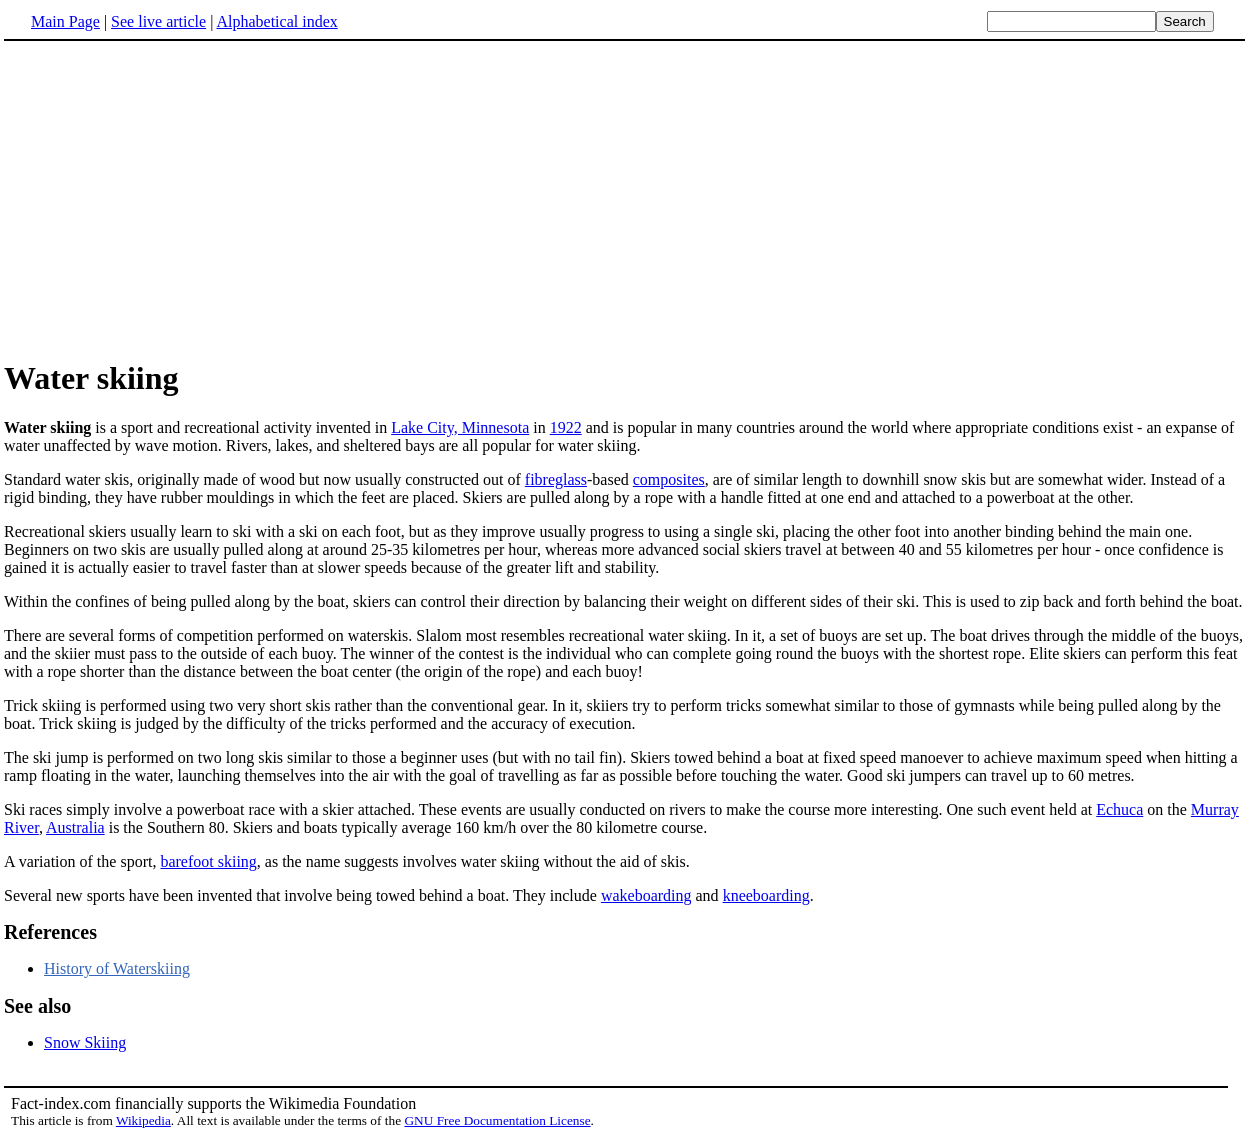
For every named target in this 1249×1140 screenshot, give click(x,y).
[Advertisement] (625, 199)
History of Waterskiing (117, 968)
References (50, 932)
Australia (75, 827)
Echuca (1119, 809)
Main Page (65, 21)
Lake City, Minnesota (460, 427)
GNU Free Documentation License (497, 1120)
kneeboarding (766, 895)
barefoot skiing (208, 861)
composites (669, 479)
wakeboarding (646, 895)
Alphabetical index (276, 21)
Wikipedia (143, 1120)
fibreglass (556, 479)
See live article (158, 21)
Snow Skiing (85, 1042)
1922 (566, 427)
